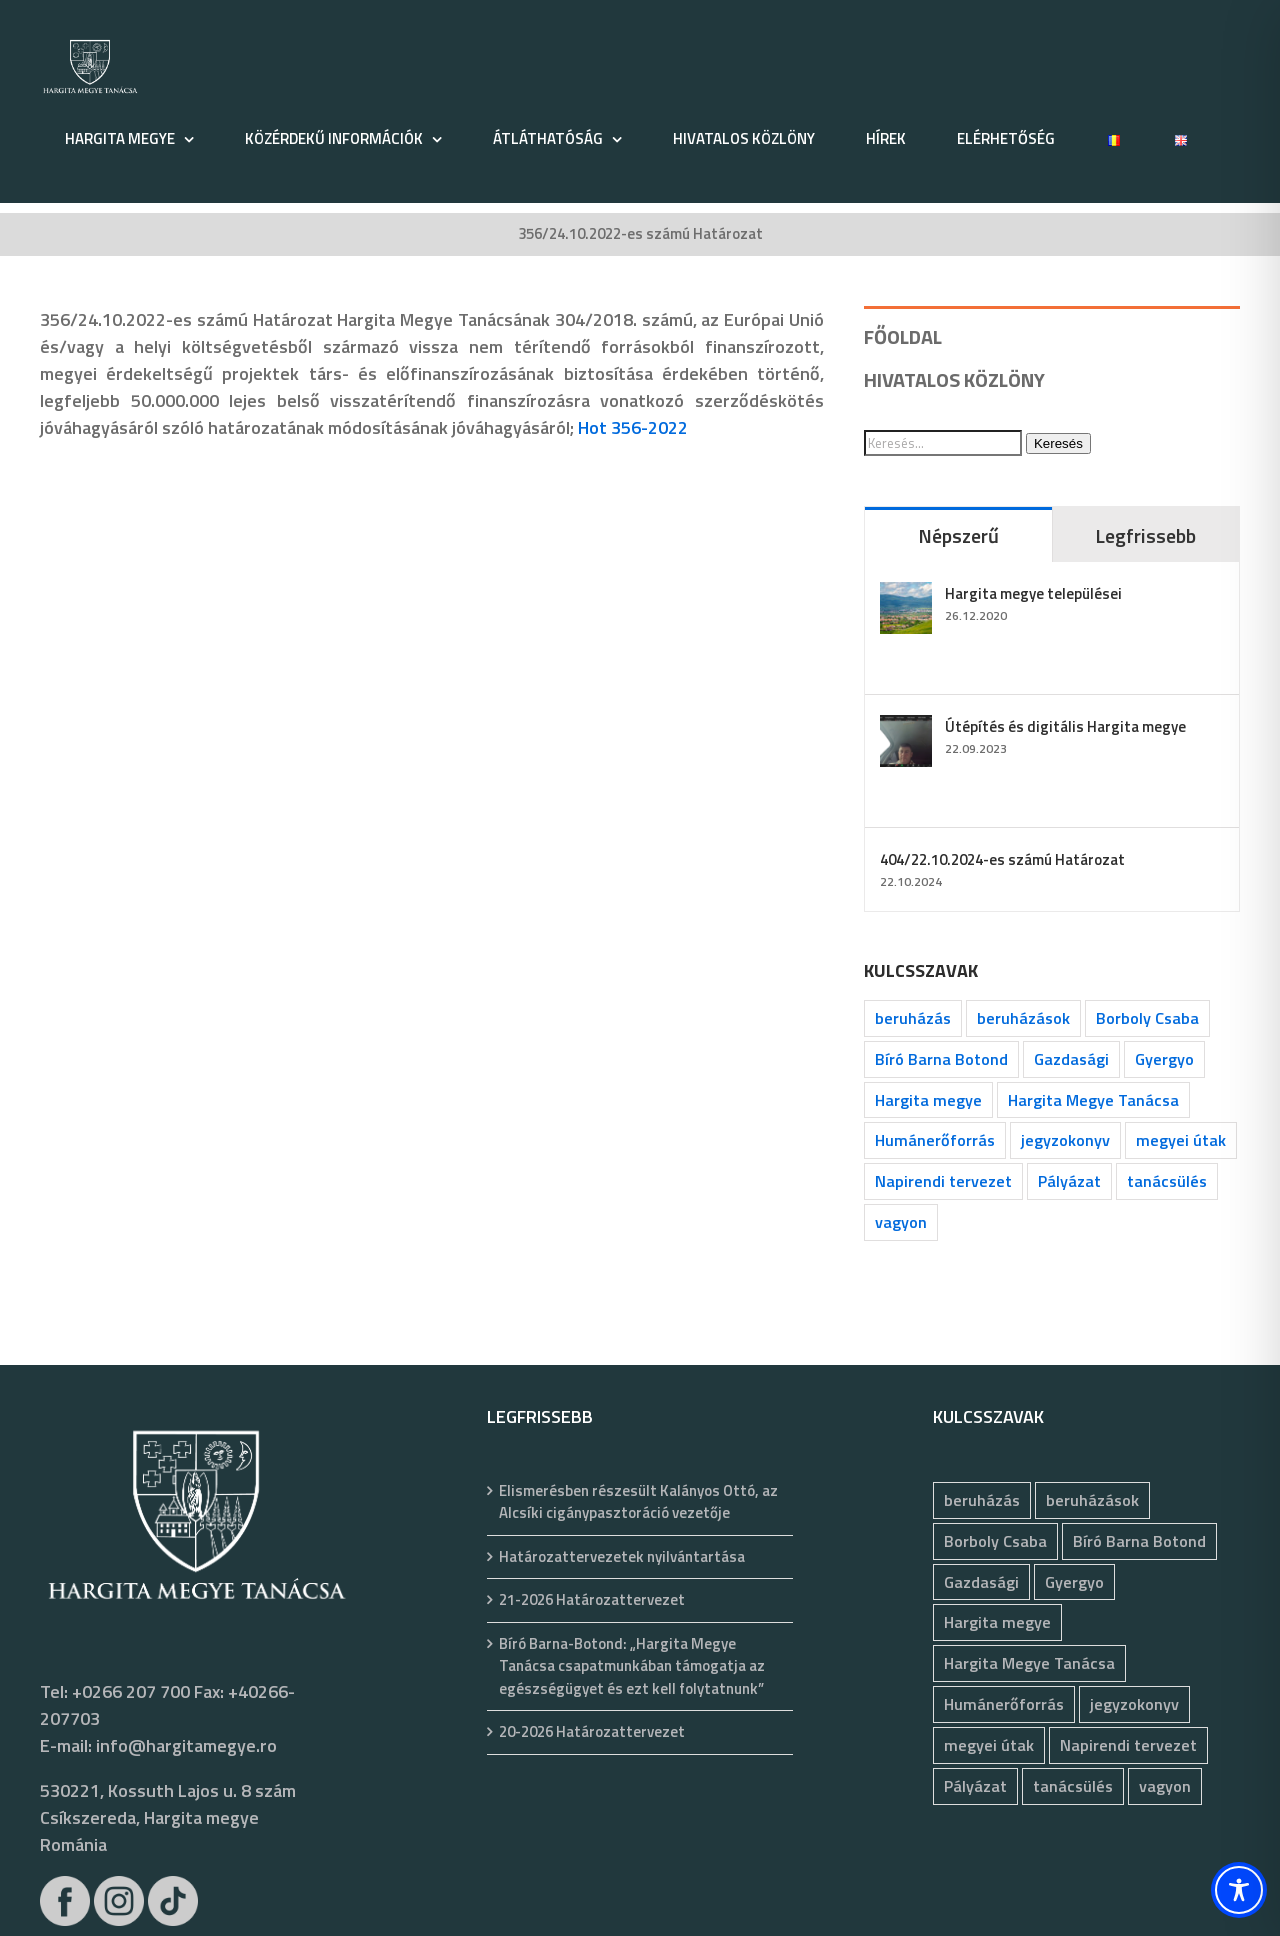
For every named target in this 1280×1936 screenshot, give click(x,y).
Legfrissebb (1145, 535)
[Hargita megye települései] (906, 595)
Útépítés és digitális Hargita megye (1065, 726)
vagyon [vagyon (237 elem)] (901, 1222)
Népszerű (958, 535)
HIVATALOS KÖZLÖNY (954, 379)
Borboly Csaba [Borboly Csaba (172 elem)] (1147, 1018)
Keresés (1058, 443)
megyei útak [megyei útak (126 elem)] (1181, 1140)
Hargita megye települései (1033, 593)
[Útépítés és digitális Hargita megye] (906, 728)
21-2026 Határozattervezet (592, 1600)
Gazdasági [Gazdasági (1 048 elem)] (1071, 1059)
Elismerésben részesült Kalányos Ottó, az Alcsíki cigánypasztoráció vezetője (638, 1502)
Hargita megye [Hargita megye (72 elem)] (928, 1100)
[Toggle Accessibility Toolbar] (1239, 1890)
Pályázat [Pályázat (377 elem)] (1069, 1181)
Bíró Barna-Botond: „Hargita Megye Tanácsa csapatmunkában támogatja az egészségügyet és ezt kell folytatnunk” (632, 1666)
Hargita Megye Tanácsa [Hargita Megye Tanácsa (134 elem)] (1093, 1100)
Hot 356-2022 (633, 427)
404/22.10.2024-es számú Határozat (1002, 859)
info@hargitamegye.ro (186, 1745)
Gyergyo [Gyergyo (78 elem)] (1164, 1059)
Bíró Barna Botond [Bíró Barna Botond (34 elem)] (941, 1059)
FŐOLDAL (903, 336)
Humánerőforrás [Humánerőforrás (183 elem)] (935, 1140)
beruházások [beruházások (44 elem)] (1023, 1018)
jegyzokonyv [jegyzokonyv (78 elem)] (1065, 1140)
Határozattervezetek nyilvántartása (622, 1557)
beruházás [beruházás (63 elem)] (913, 1018)
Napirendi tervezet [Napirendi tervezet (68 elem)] (943, 1181)
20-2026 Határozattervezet (592, 1732)
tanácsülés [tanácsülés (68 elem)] (1167, 1181)
